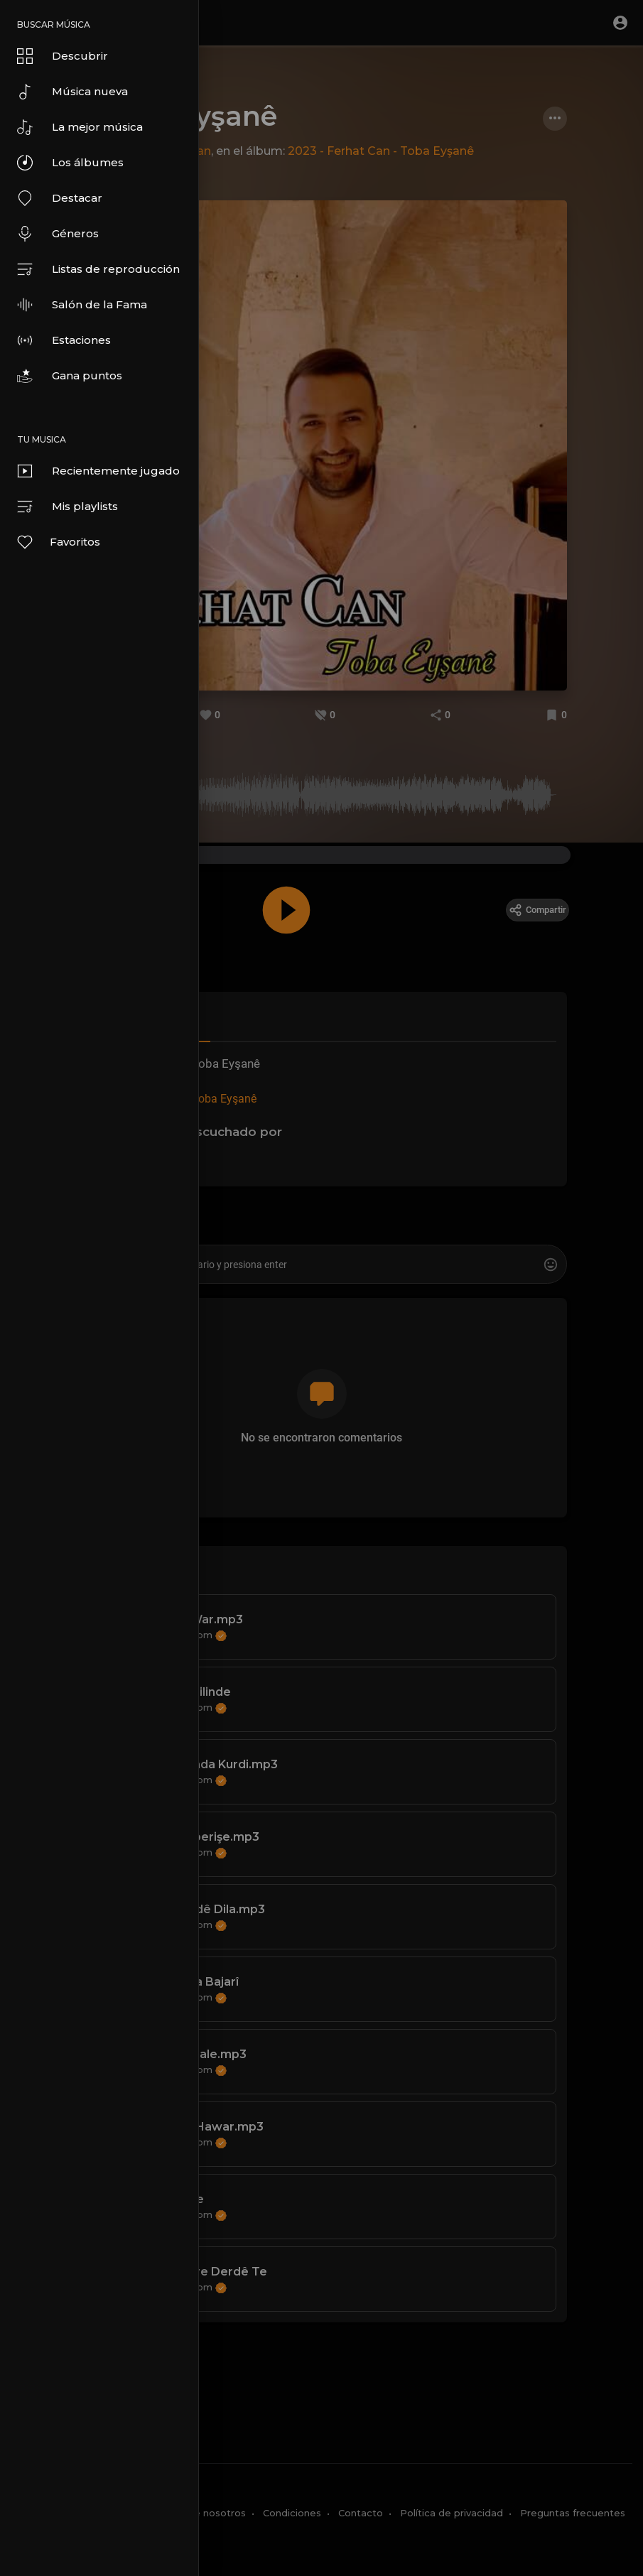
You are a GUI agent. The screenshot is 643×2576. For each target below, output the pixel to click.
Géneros (58, 234)
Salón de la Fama (82, 305)
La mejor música (80, 127)
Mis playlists (67, 506)
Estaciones (64, 340)
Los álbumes (70, 163)
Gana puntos (69, 376)
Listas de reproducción (98, 269)
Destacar (59, 198)
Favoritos (58, 542)
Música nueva (72, 91)
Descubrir (62, 56)
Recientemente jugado (98, 471)
